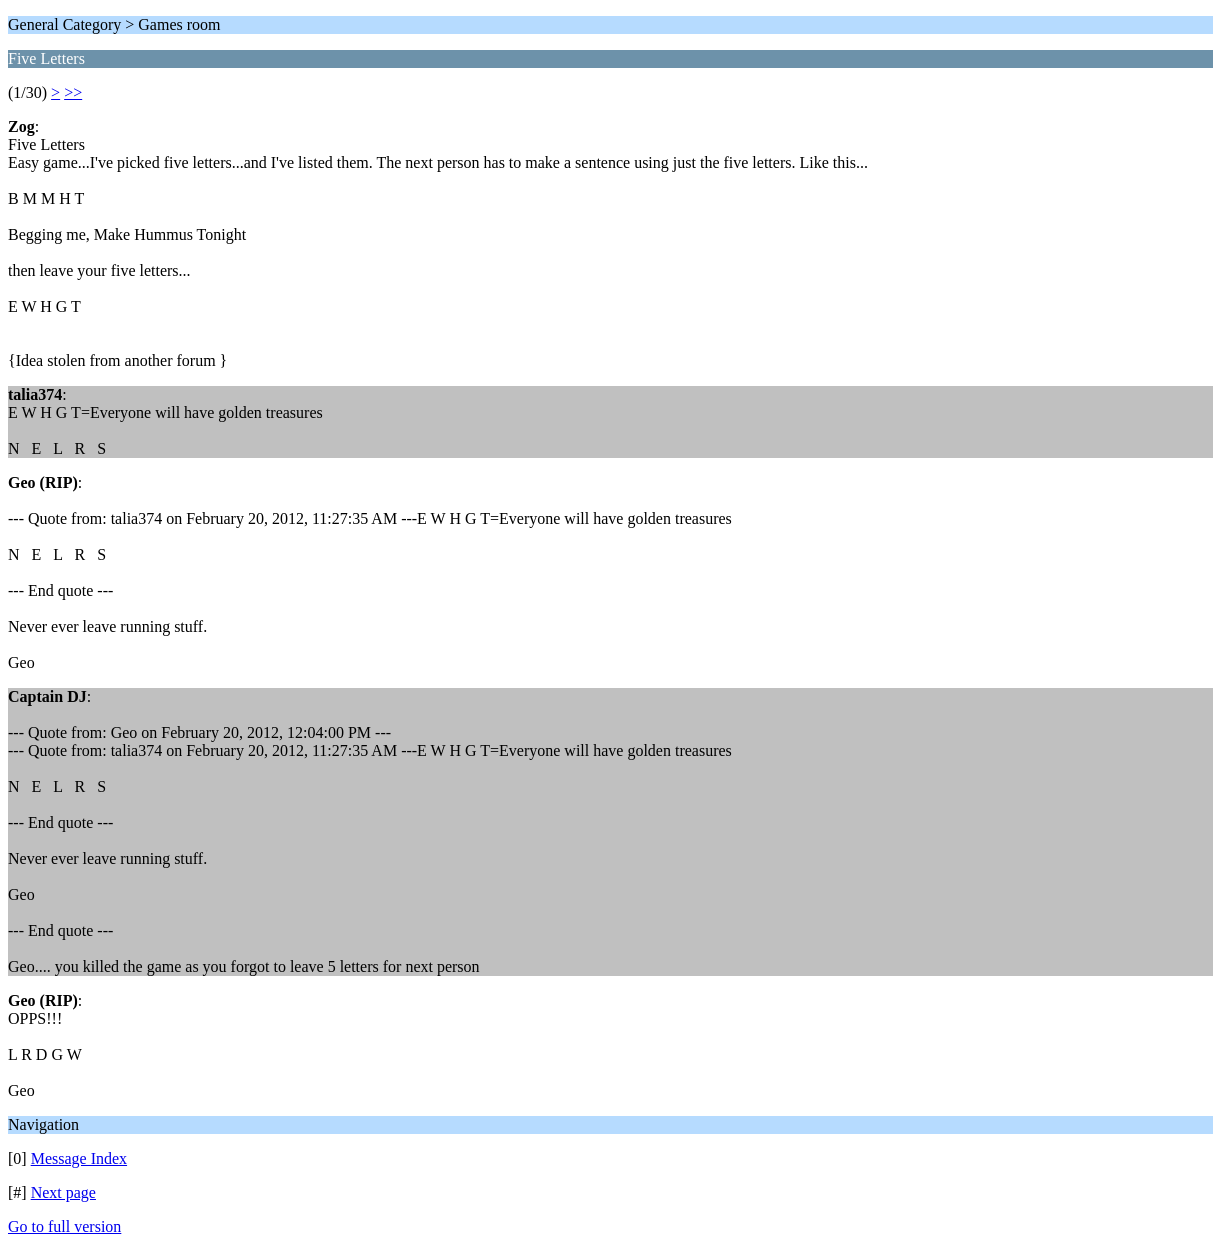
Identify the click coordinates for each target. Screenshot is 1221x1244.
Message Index (79, 1158)
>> (73, 92)
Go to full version (64, 1226)
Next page (63, 1192)
